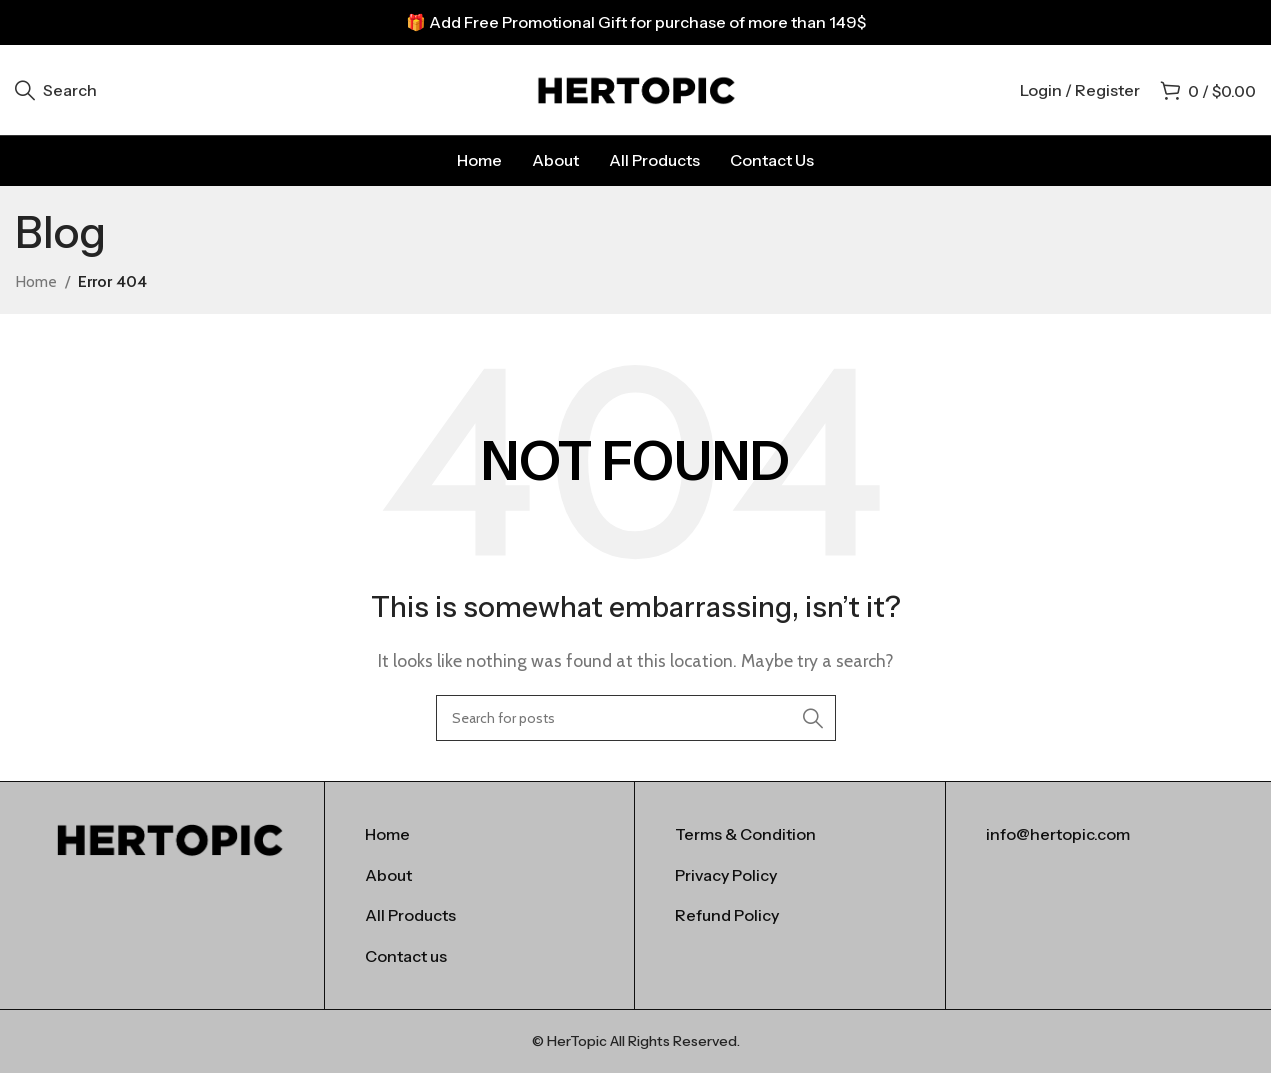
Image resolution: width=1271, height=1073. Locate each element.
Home (36, 281)
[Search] (56, 90)
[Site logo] (636, 88)
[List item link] (479, 835)
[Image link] (169, 837)
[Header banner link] (635, 22)
